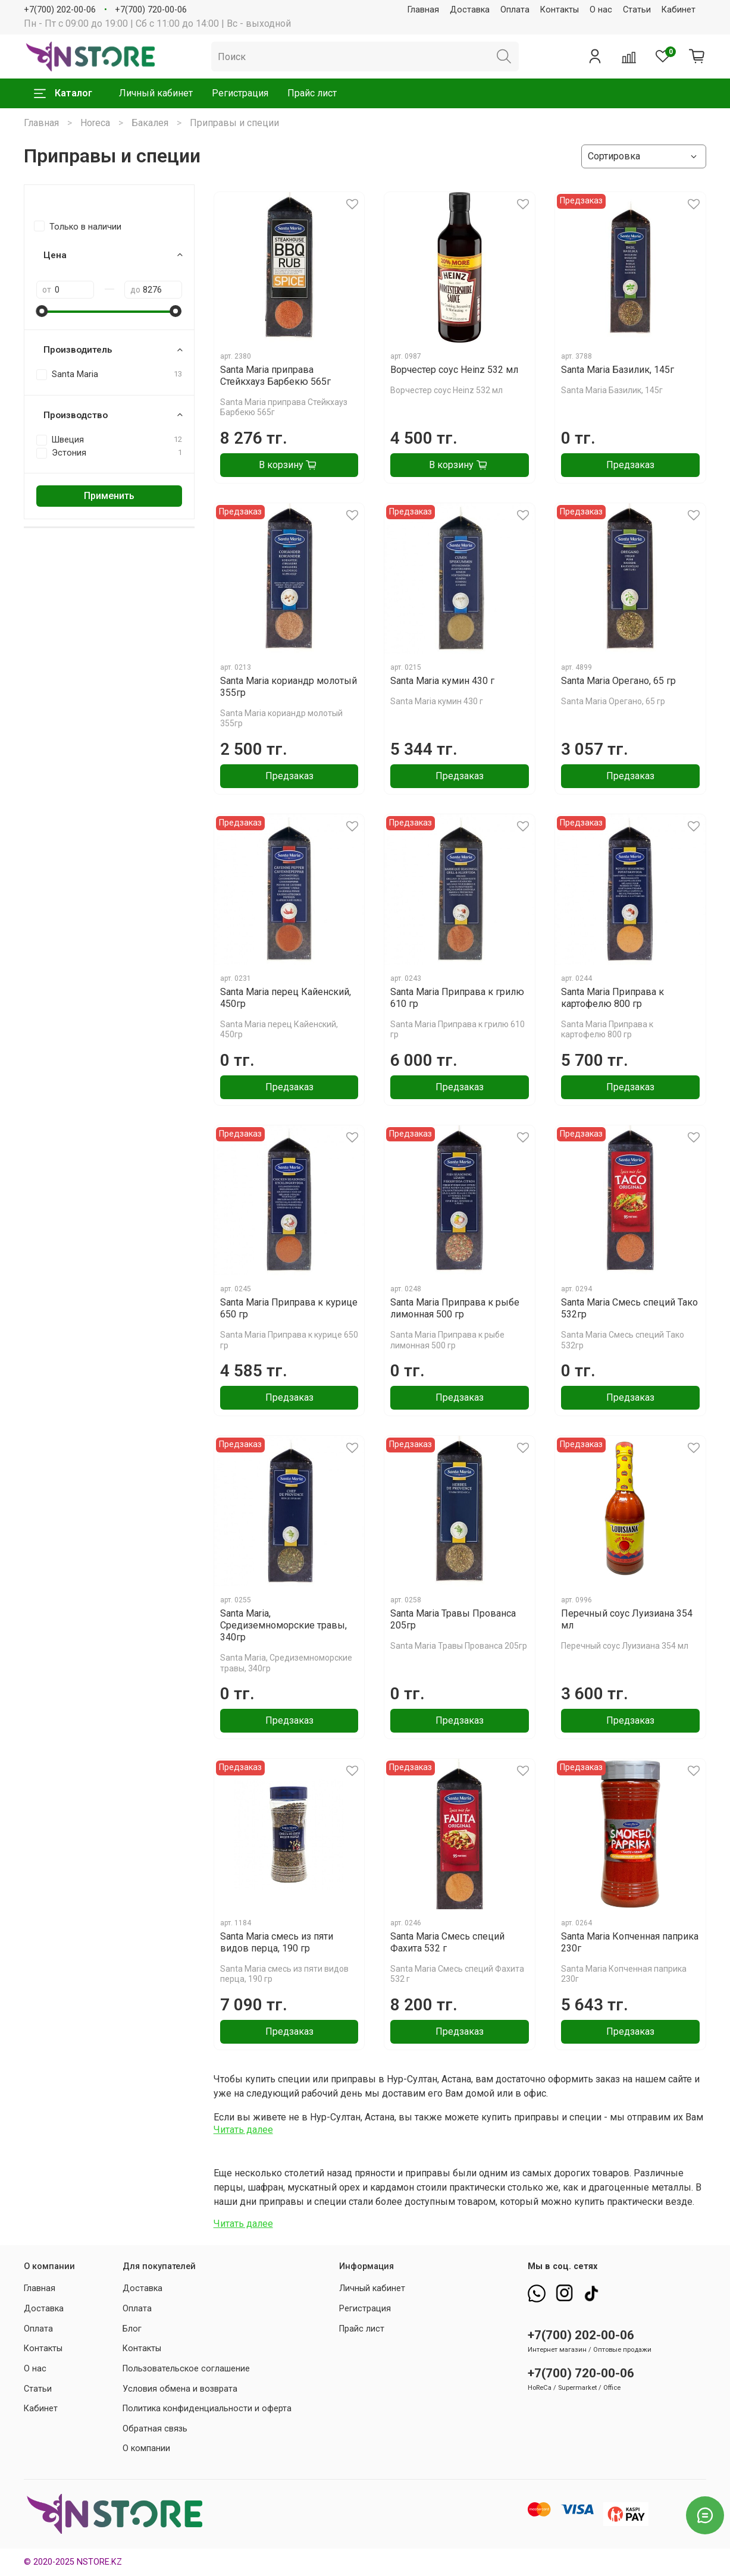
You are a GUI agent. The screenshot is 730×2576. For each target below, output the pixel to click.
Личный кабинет (156, 93)
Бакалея (149, 122)
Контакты (559, 10)
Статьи (637, 10)
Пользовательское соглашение (186, 2369)
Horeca (95, 122)
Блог (132, 2329)
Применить (109, 495)
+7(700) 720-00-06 (151, 10)
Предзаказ (630, 464)
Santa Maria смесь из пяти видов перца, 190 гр (276, 1942)
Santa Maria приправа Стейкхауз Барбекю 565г (275, 375)
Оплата (515, 10)
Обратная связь (155, 2429)
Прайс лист (312, 93)
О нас (601, 10)
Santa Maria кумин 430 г (442, 680)
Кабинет (678, 10)
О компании (146, 2448)
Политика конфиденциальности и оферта (207, 2409)
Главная (423, 10)
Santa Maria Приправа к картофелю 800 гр (612, 997)
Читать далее (243, 2129)
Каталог (63, 93)
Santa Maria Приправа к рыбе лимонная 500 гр (454, 1308)
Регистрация (240, 93)
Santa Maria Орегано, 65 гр (618, 680)
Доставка (470, 10)
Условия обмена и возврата (180, 2389)
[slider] (42, 311)
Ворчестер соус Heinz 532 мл (454, 369)
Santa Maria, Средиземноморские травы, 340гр (283, 1625)
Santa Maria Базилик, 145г (617, 369)
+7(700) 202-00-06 (60, 10)
